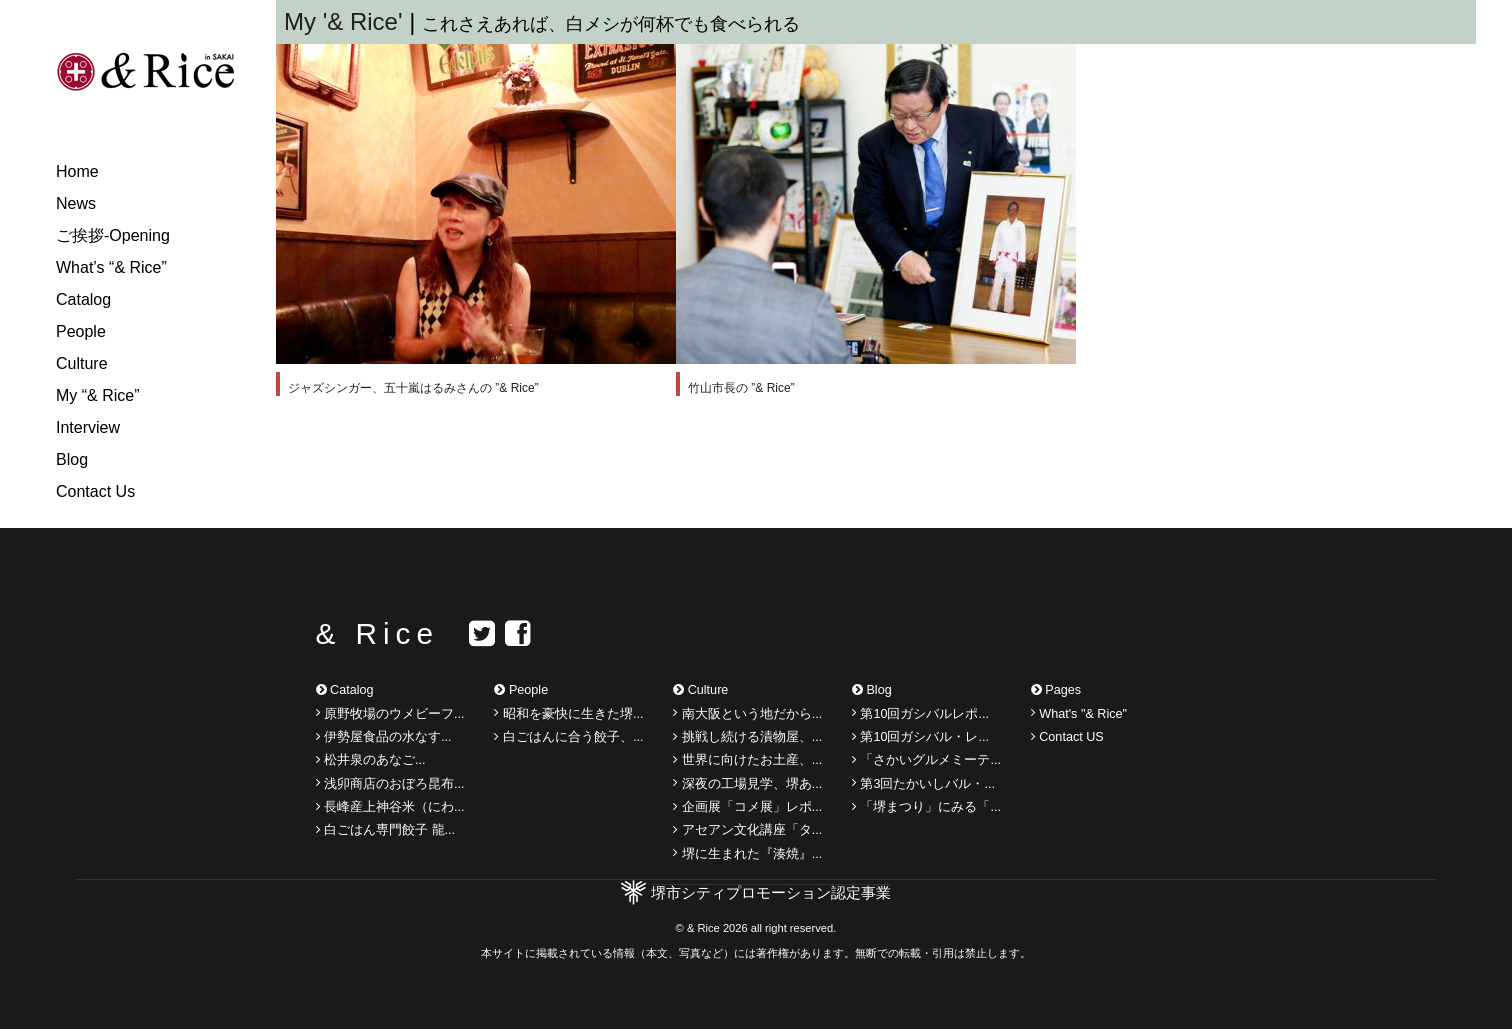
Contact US (1067, 737)
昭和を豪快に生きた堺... (568, 713)
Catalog (83, 299)
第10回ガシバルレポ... (920, 713)
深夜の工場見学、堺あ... (747, 783)
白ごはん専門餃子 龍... (386, 830)
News (76, 203)
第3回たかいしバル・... (923, 783)
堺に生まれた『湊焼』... (747, 853)
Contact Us (95, 491)
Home (77, 171)
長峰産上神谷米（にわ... (390, 807)
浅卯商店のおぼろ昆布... (390, 783)
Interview (88, 427)
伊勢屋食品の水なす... (384, 737)
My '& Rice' (346, 21)
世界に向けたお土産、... (747, 760)
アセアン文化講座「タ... (747, 830)
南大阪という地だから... (747, 713)
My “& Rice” (98, 395)
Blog (72, 459)
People (81, 331)
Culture (82, 363)
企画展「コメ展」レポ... (747, 807)
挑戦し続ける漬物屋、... (747, 737)
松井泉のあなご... (371, 760)
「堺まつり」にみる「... (926, 807)
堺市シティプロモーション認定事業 (771, 893)
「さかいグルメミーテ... (926, 760)
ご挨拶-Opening (113, 235)
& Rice (377, 633)
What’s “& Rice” (111, 267)
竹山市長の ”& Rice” (741, 388)
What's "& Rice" (1079, 713)
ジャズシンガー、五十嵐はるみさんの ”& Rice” (413, 388)
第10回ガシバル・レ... (920, 737)
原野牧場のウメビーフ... (390, 713)
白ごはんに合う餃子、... (568, 737)
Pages (1056, 690)
